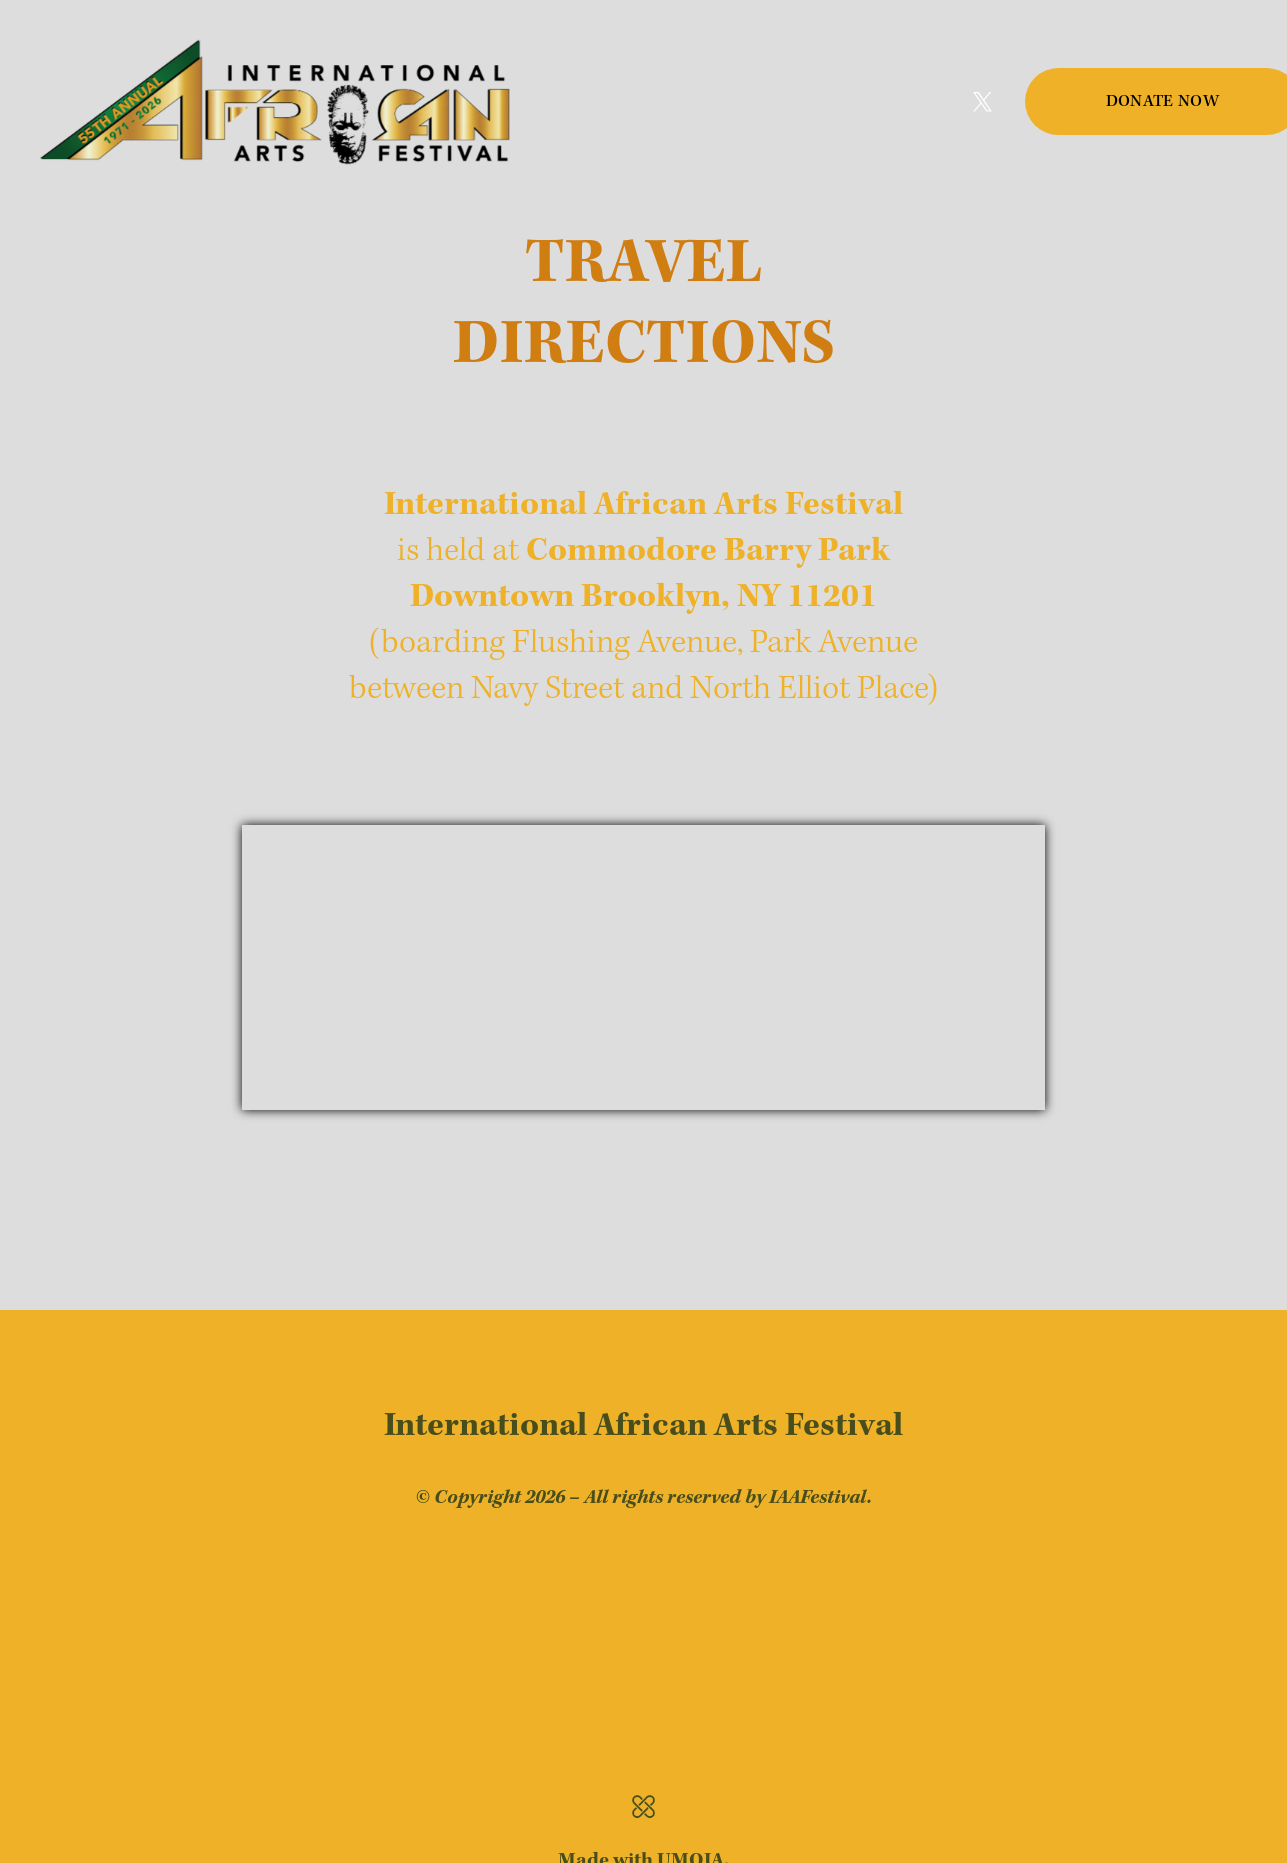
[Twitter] (983, 102)
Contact (815, 138)
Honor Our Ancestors (762, 101)
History (747, 64)
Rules (826, 64)
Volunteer (608, 101)
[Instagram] (891, 102)
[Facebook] (937, 102)
